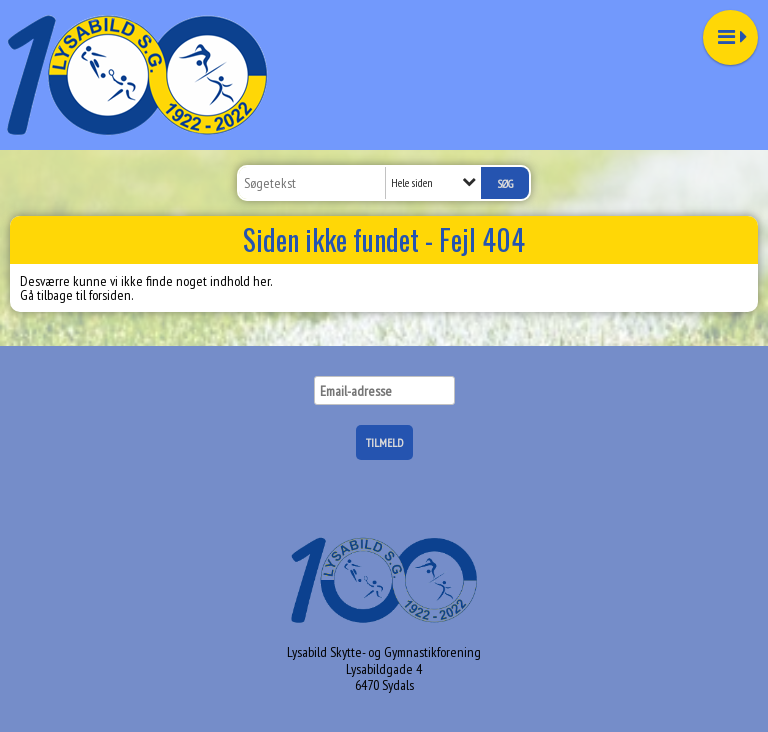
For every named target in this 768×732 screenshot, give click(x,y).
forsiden (110, 295)
